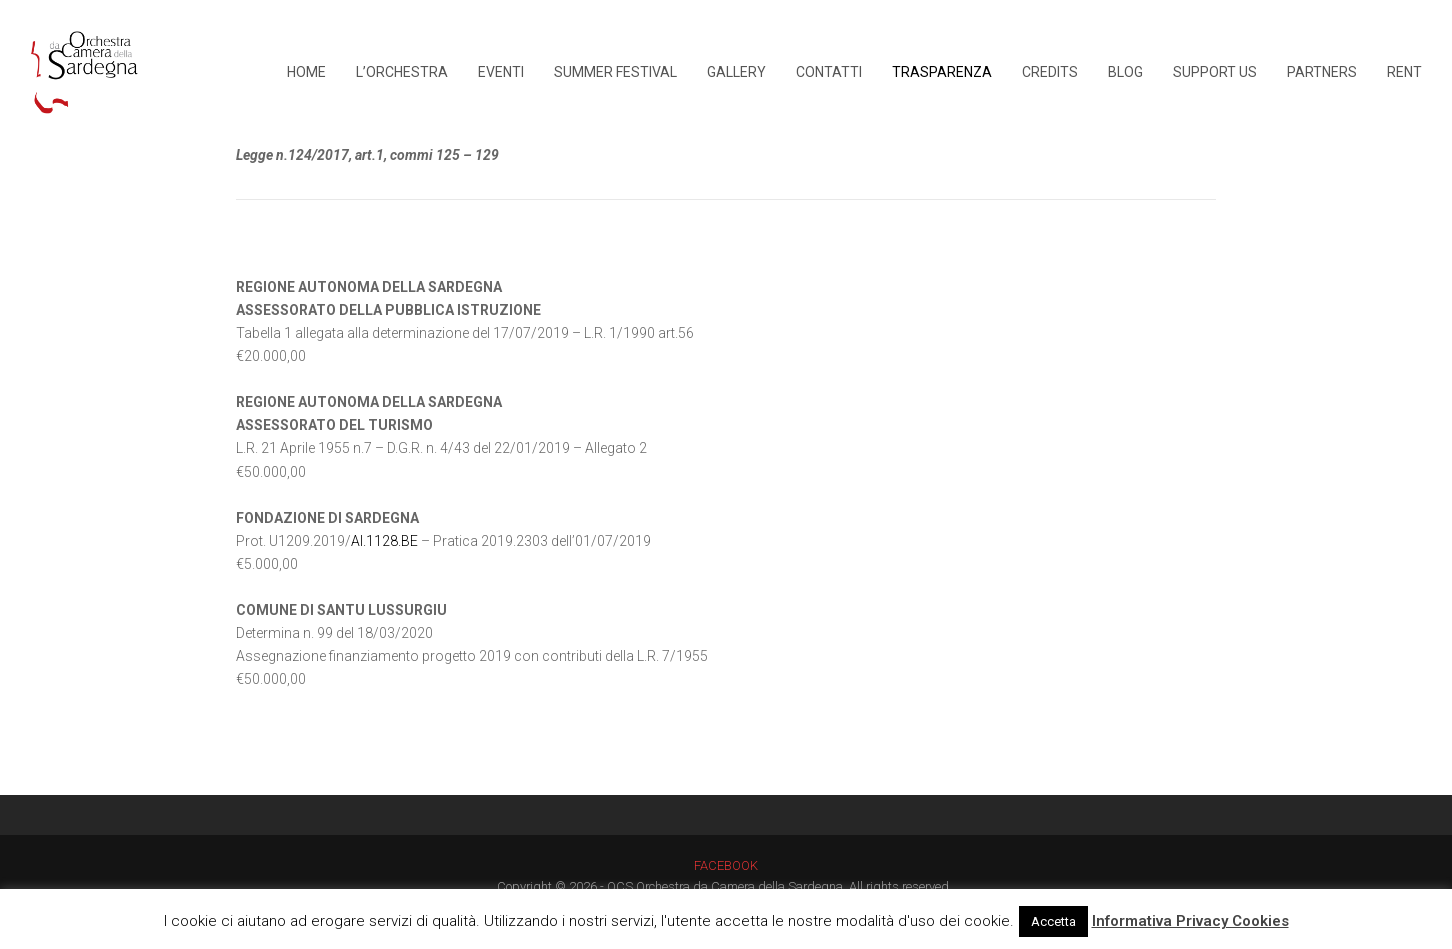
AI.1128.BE (384, 541)
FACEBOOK (726, 865)
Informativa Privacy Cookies (1190, 921)
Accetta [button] (1053, 921)
